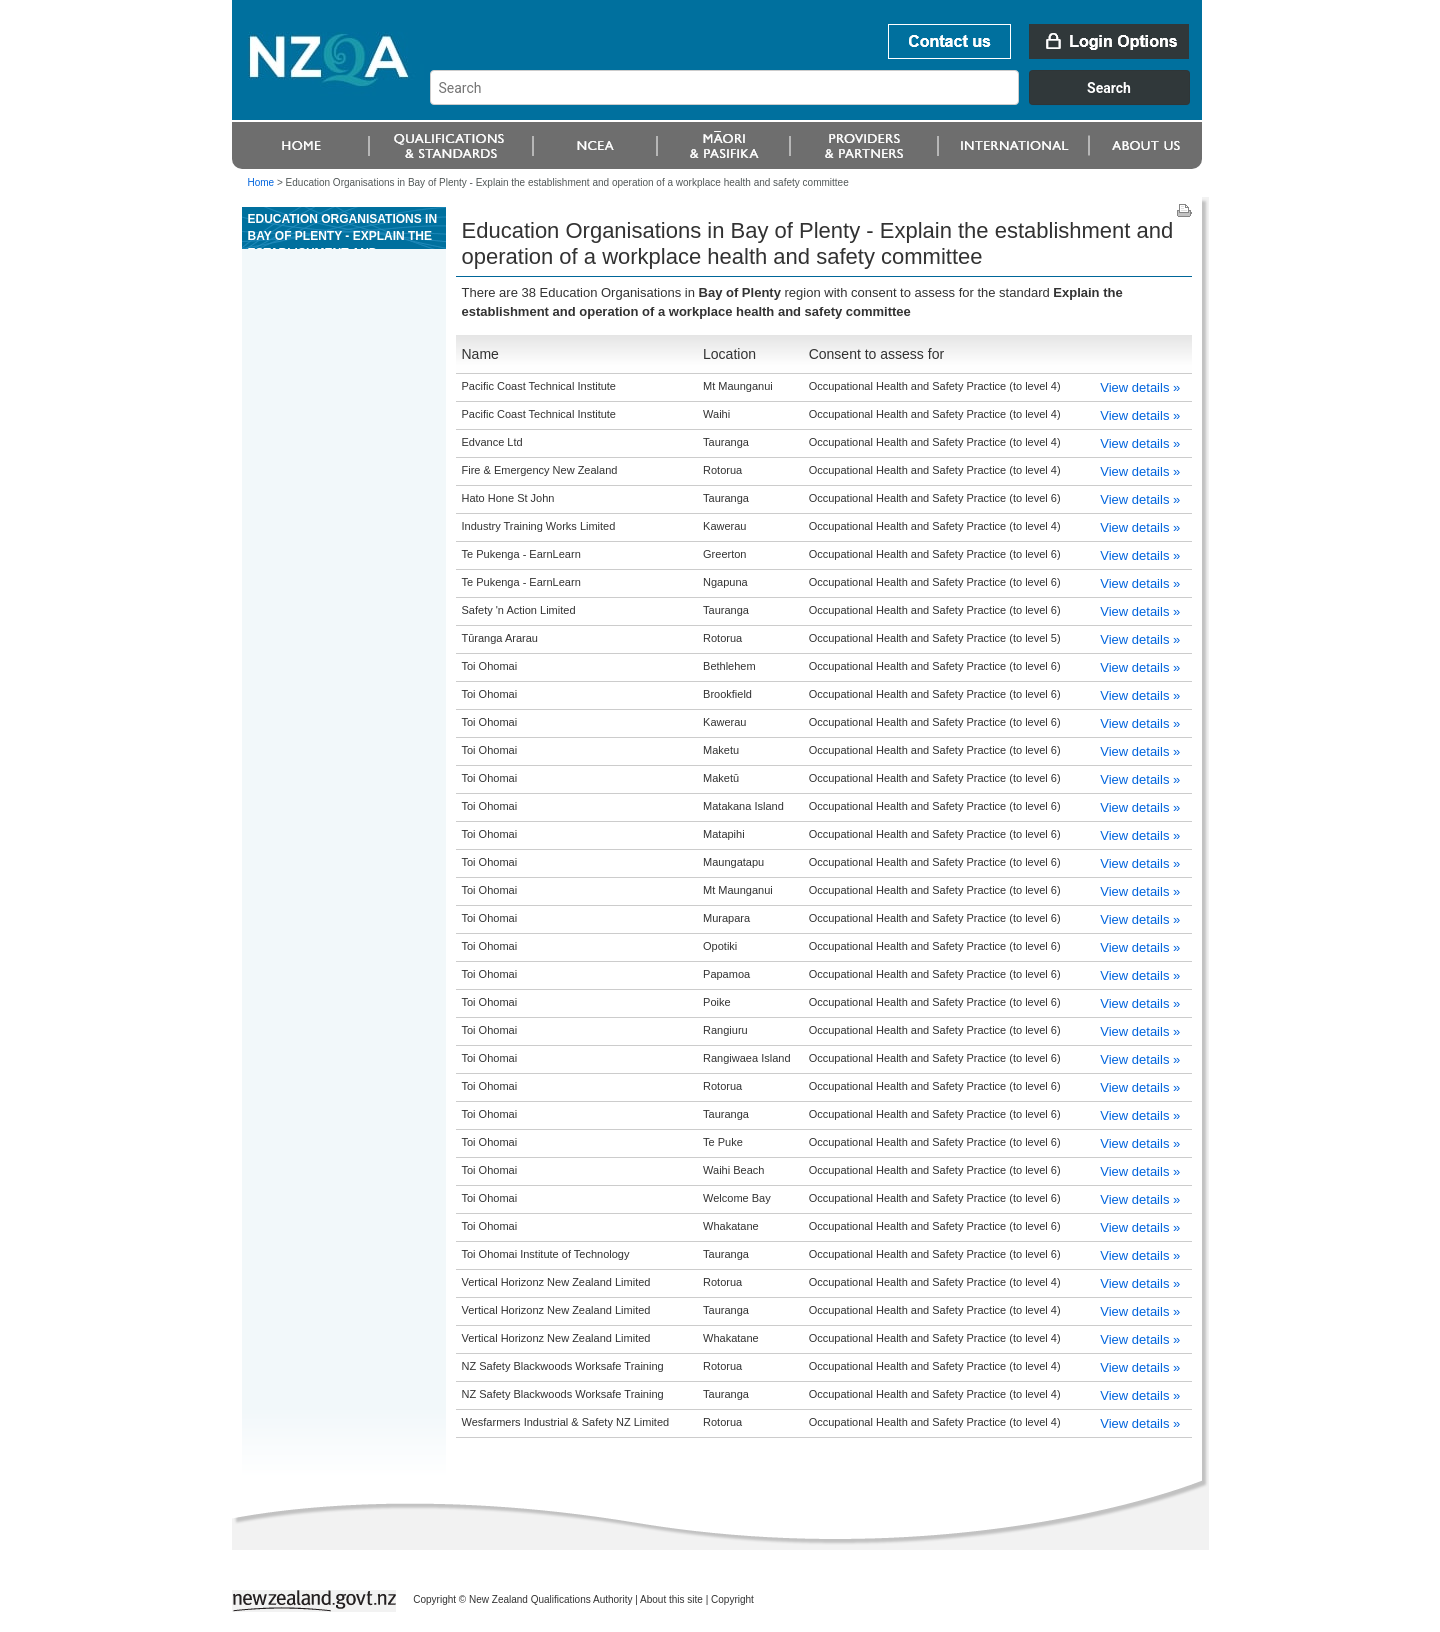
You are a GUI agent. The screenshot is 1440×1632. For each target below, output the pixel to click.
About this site (671, 1599)
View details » (1140, 387)
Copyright (732, 1599)
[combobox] (819, 100)
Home (261, 182)
